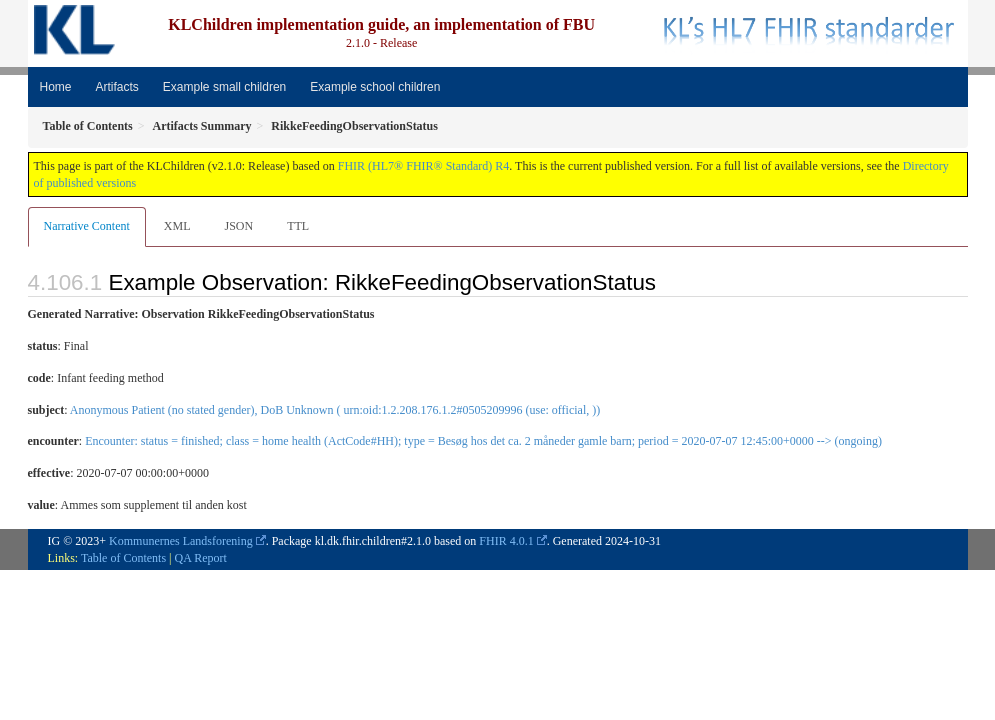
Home (56, 87)
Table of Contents (123, 558)
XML (177, 226)
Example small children (224, 87)
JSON (238, 226)
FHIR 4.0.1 (506, 541)
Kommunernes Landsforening (181, 541)
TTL (298, 226)
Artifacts (117, 87)
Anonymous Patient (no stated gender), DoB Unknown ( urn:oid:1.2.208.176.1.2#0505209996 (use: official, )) (335, 410)
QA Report (201, 558)
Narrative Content (87, 226)
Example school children (375, 87)
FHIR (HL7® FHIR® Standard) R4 (424, 166)
